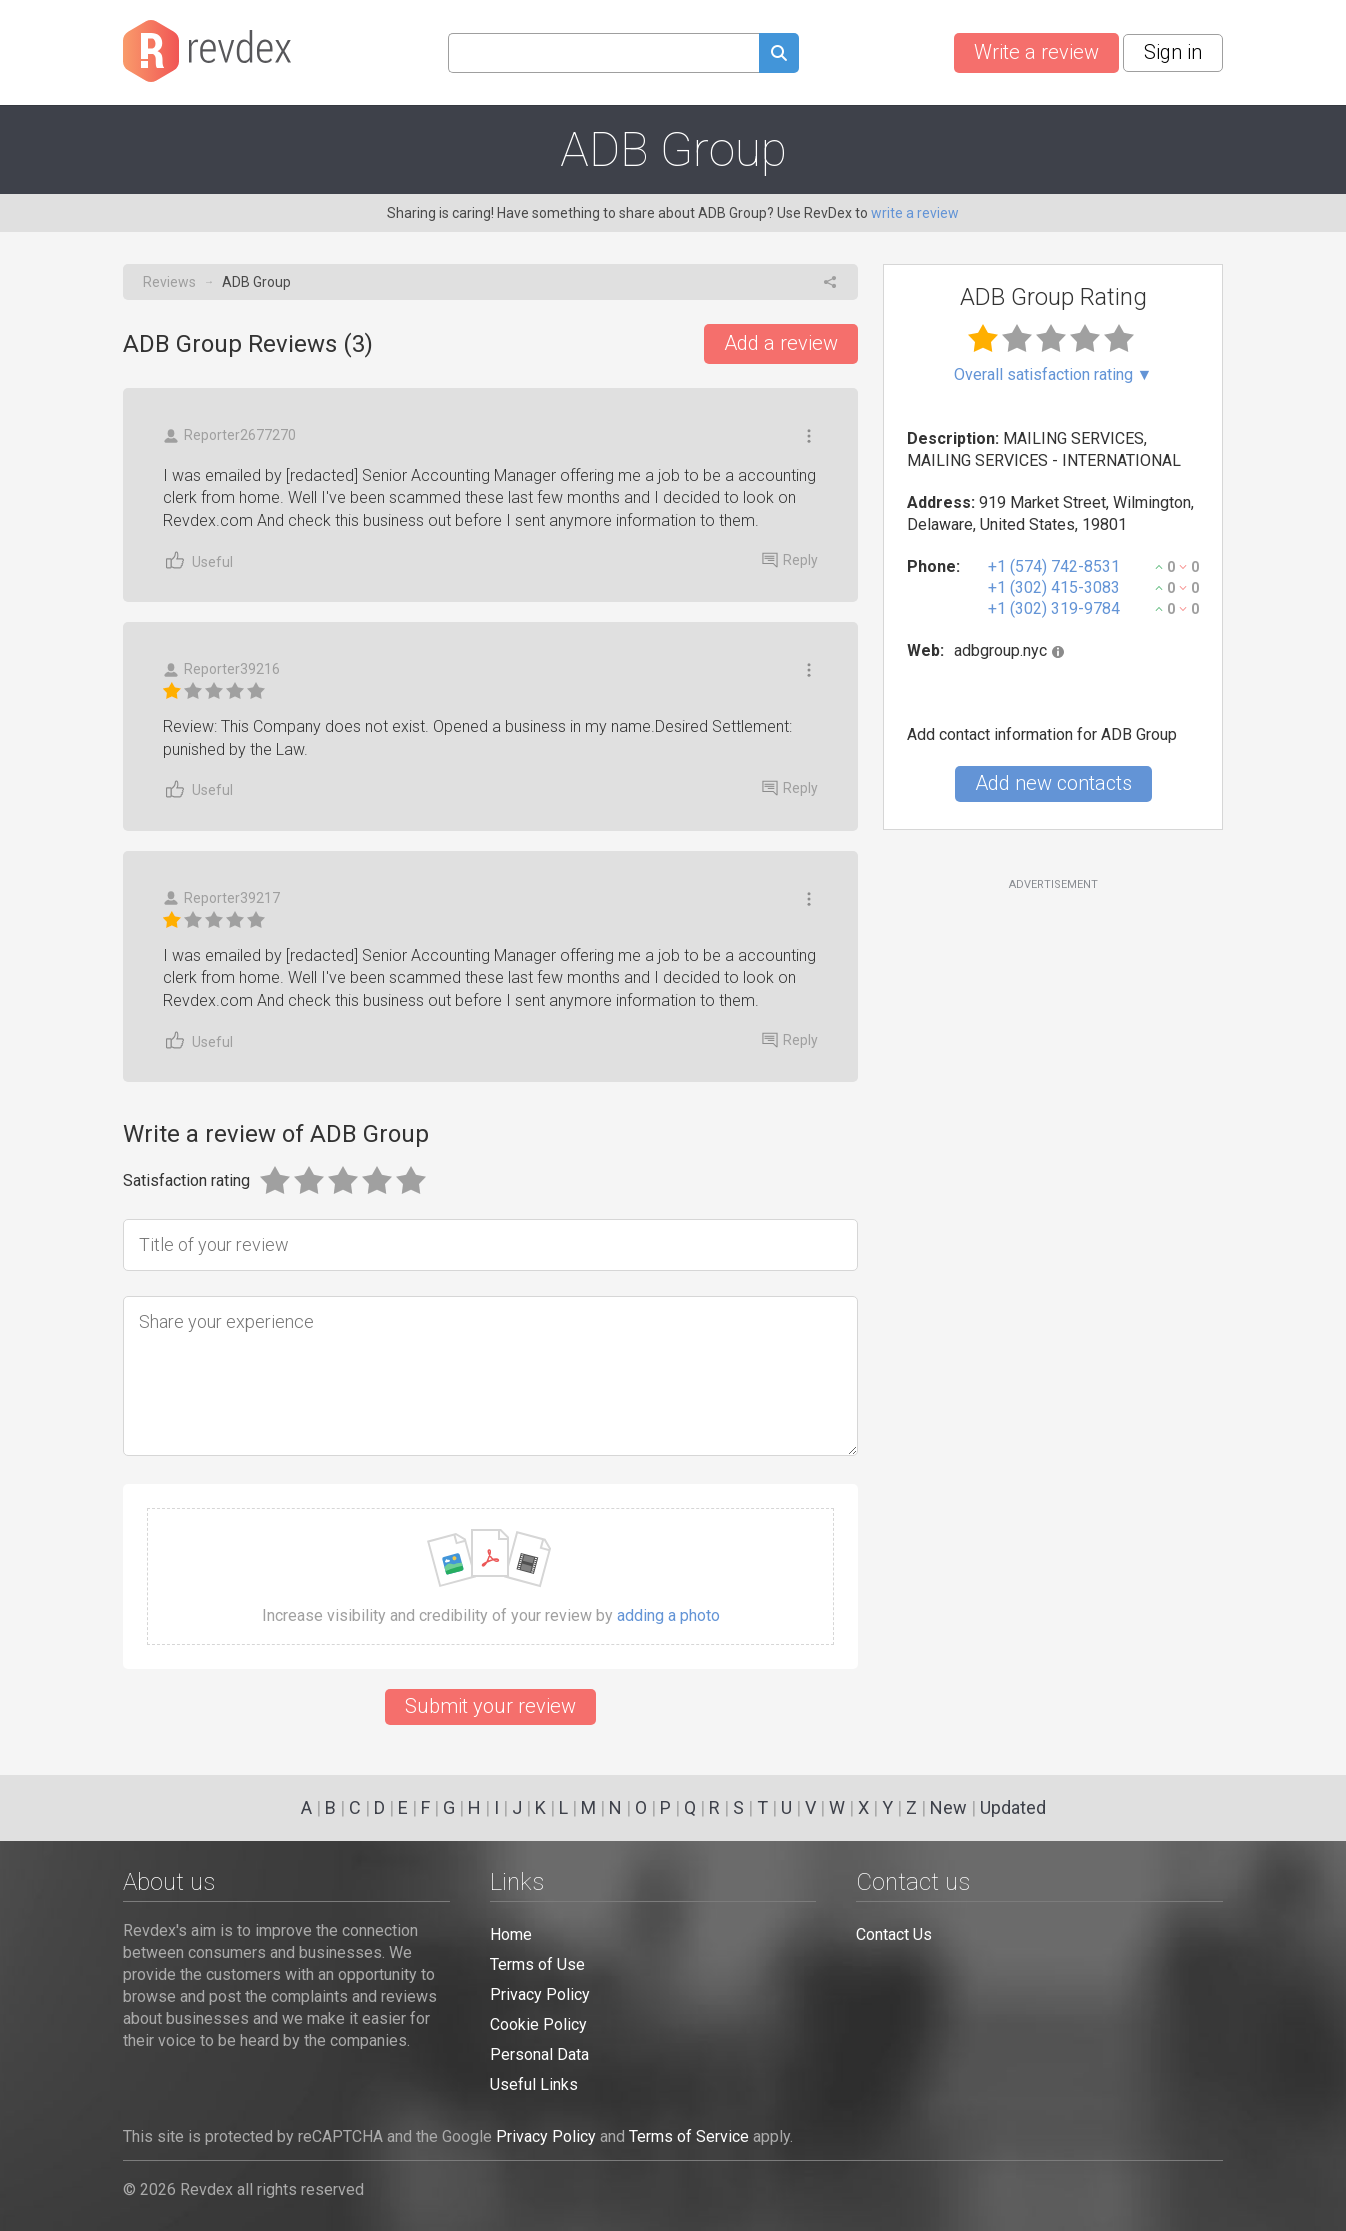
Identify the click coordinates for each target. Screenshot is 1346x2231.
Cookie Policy (538, 2024)
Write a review (1036, 52)
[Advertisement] (1053, 1055)
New (948, 1807)
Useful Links (534, 2084)
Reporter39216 (221, 669)
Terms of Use (537, 1964)
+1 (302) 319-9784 (1054, 608)
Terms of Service (689, 2136)
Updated (1013, 1807)
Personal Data (539, 2054)
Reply (790, 560)
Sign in (1173, 52)
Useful (198, 560)
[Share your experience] (490, 1376)
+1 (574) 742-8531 (1054, 566)
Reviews (169, 282)
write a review (915, 213)
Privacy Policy (540, 1994)
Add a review (781, 343)
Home (511, 1934)
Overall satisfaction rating (1053, 375)
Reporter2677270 (229, 435)
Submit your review (490, 1706)
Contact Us (894, 1934)
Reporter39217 (221, 898)
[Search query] (603, 53)
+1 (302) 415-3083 (1054, 587)
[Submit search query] (779, 55)
